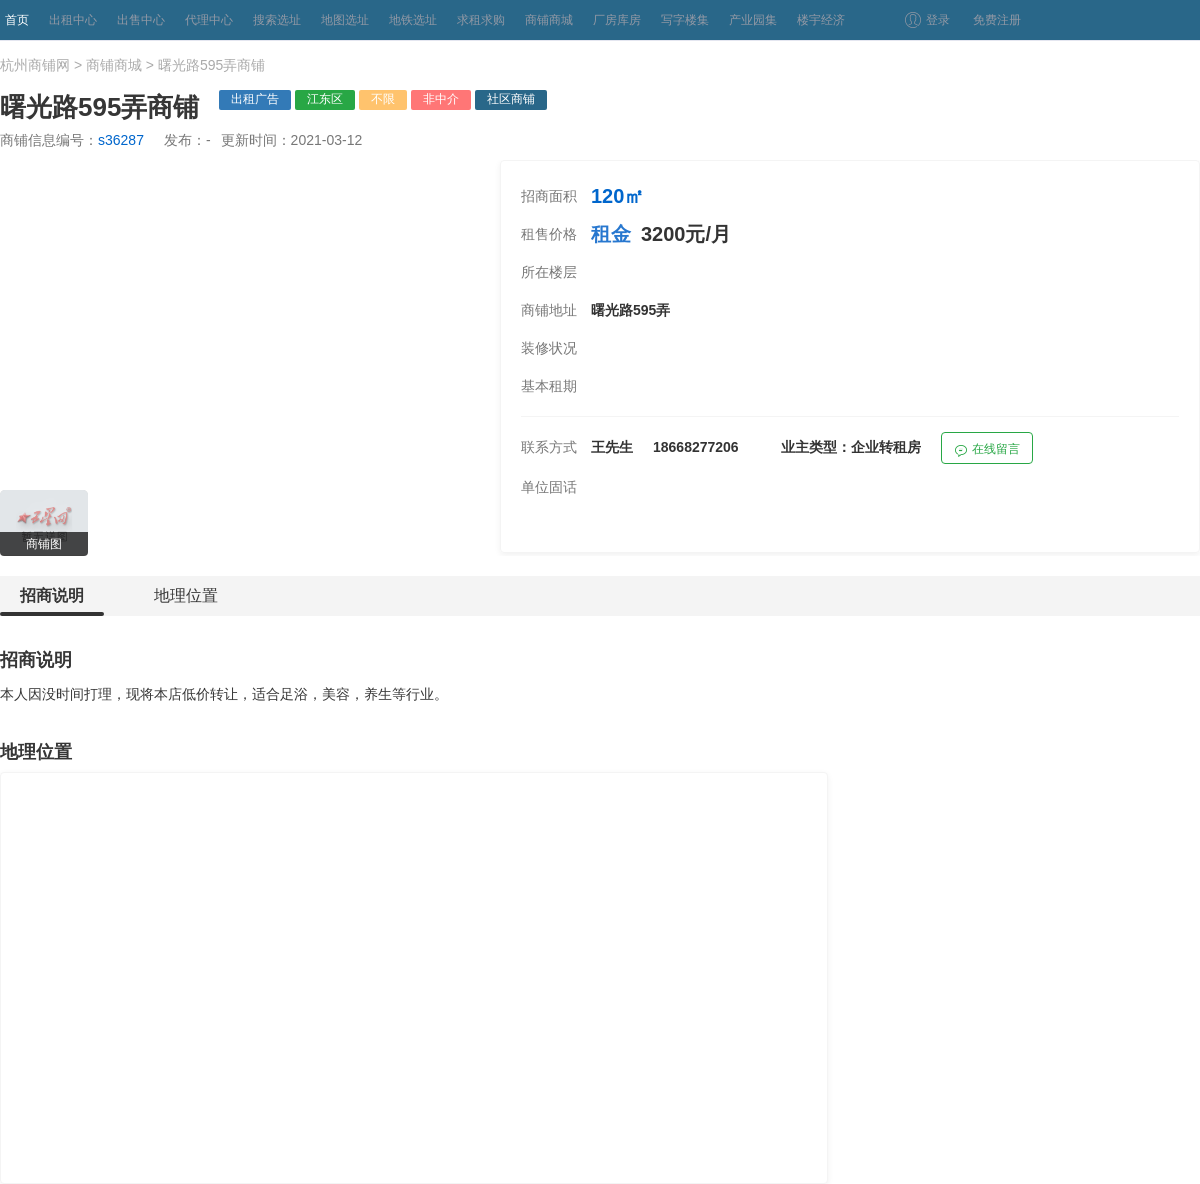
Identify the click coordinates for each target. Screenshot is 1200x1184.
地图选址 (345, 20)
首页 (17, 20)
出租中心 (73, 20)
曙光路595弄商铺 (211, 65)
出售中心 (141, 20)
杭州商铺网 (35, 65)
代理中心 (209, 20)
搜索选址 (277, 20)
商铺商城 (549, 20)
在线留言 (987, 451)
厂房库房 (617, 20)
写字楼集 (685, 20)
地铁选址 (413, 20)
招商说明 (52, 601)
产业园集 (753, 20)
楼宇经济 (821, 20)
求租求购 (481, 20)
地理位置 (186, 595)
